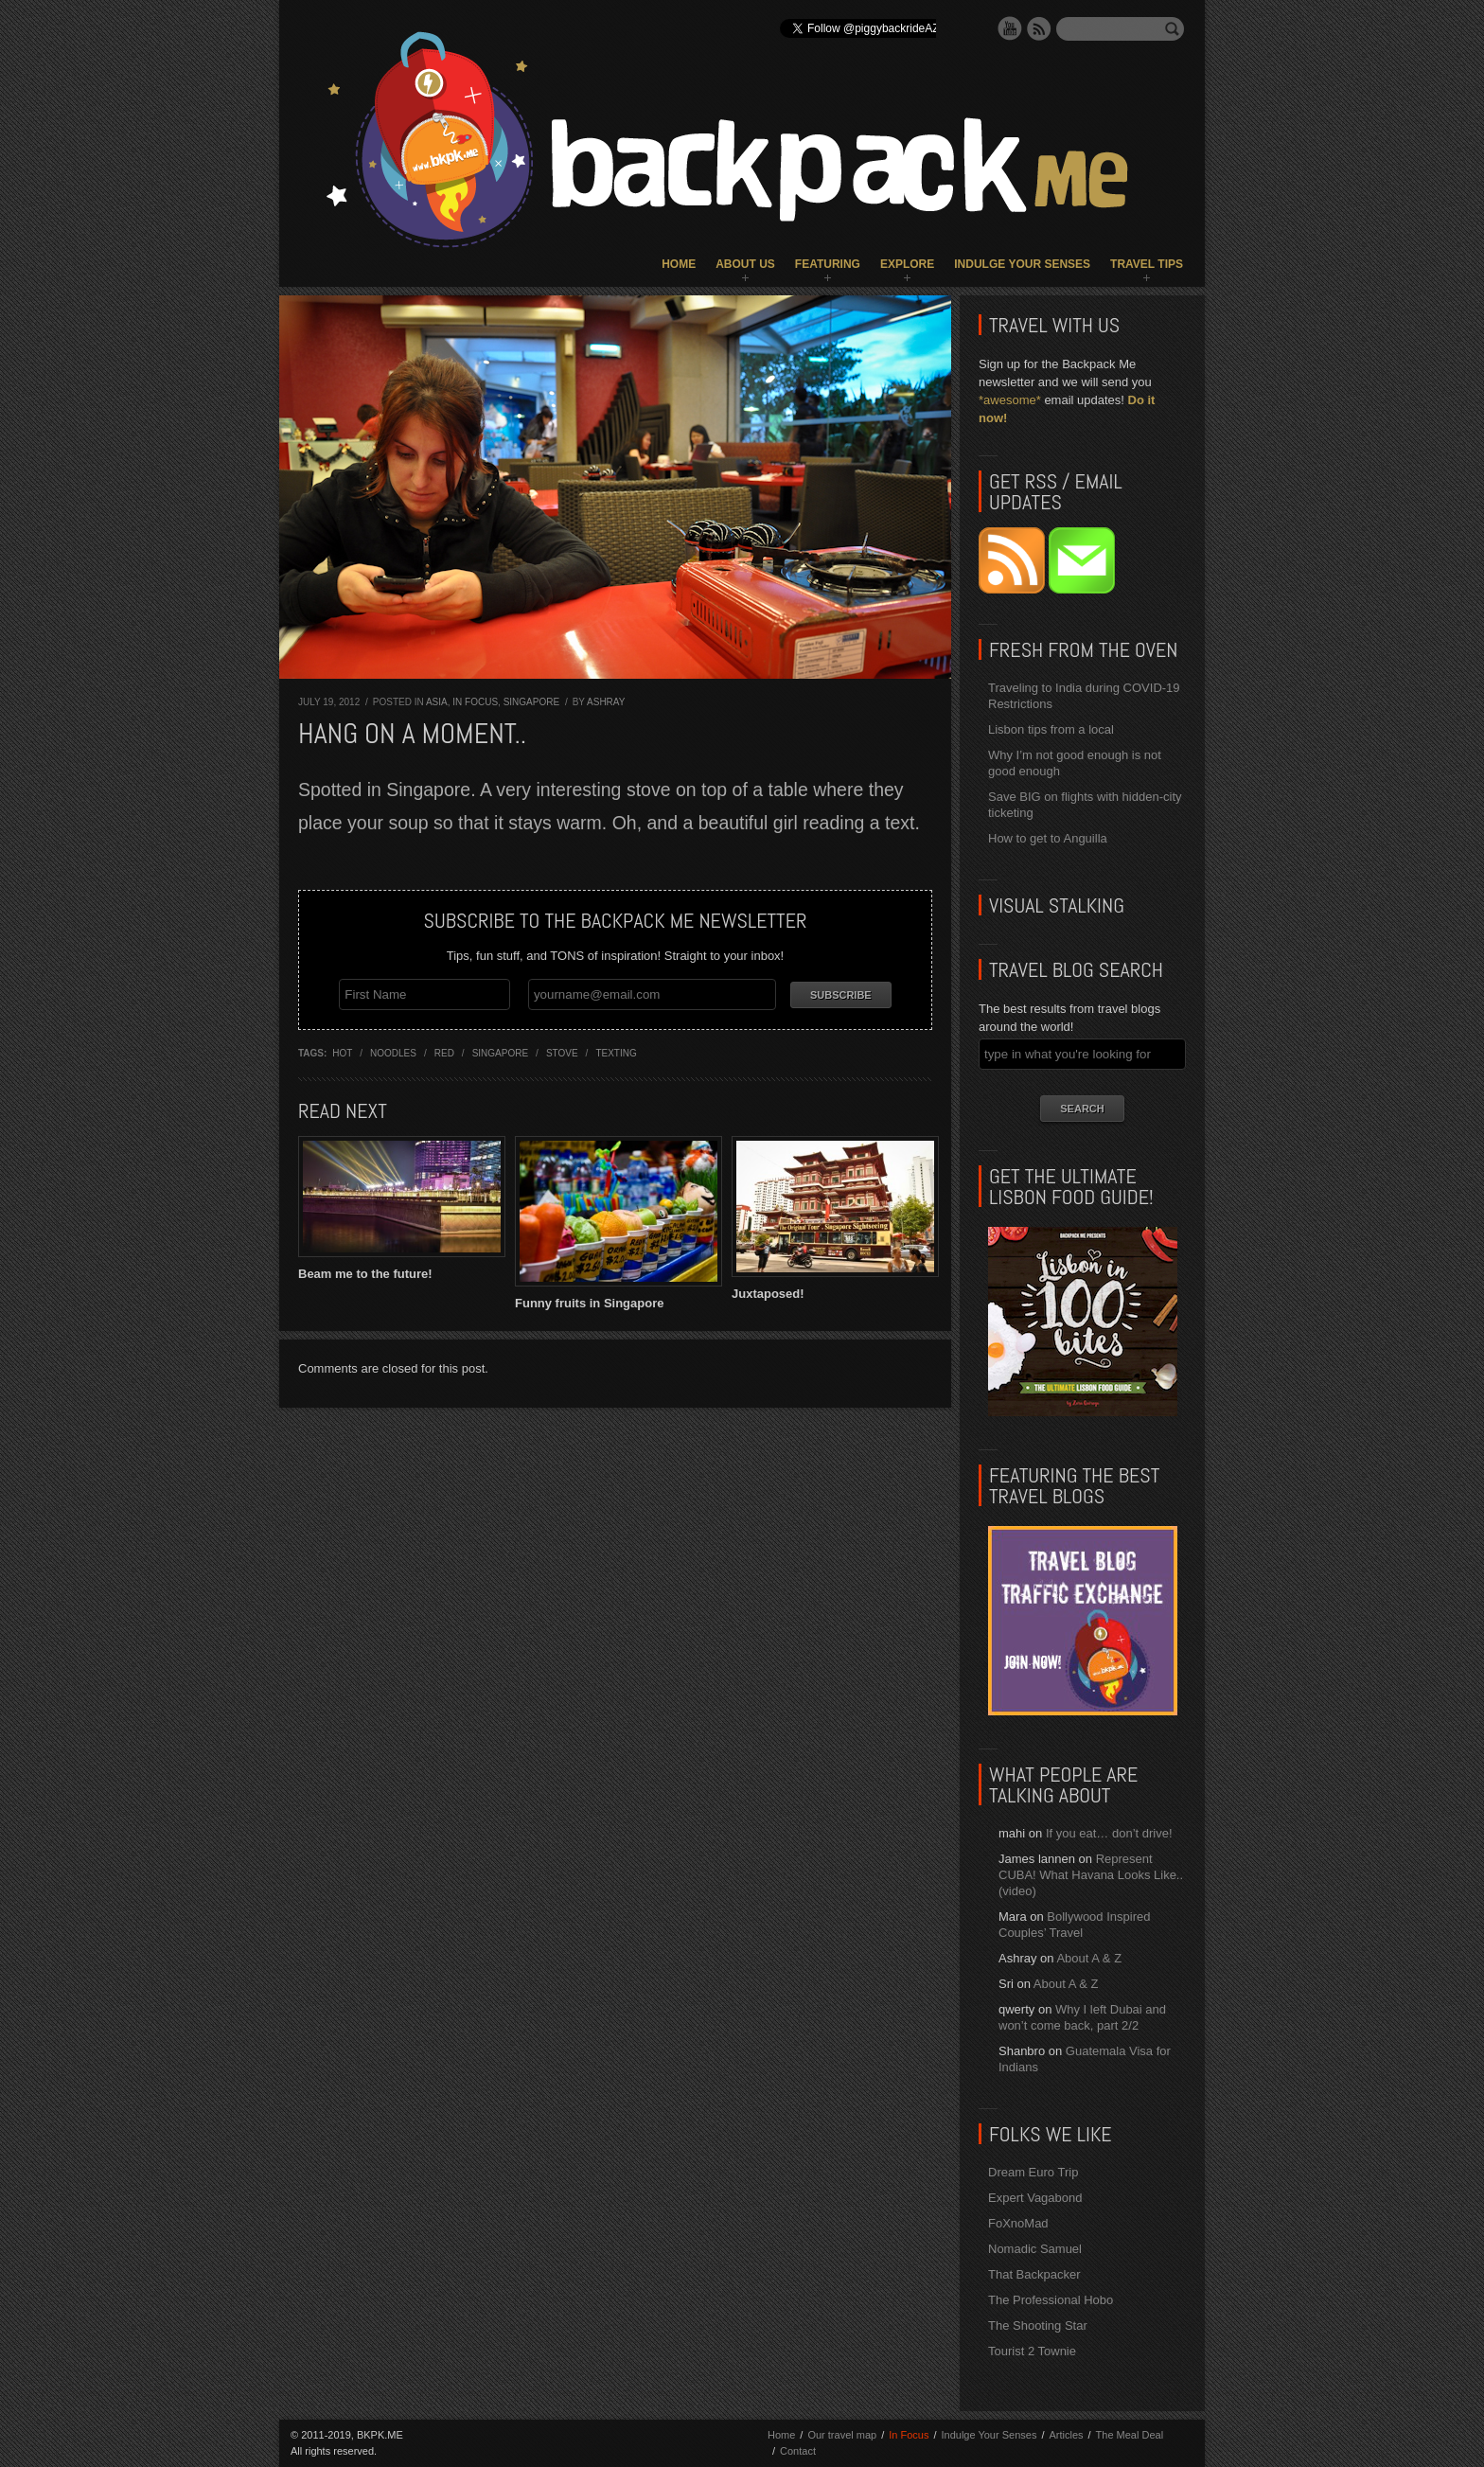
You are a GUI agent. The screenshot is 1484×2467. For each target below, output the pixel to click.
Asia (437, 702)
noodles (393, 1053)
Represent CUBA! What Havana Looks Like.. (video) (1090, 1875)
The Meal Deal (1130, 2434)
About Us (745, 264)
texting (615, 1053)
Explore (907, 264)
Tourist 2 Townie (1032, 2351)
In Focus (475, 702)
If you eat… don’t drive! (1109, 1833)
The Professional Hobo (1050, 2300)
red (444, 1053)
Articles (1066, 2434)
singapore (500, 1053)
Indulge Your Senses (1022, 264)
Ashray (606, 702)
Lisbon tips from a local (1051, 729)
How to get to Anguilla (1047, 838)
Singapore (531, 702)
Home (679, 264)
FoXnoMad (1018, 2223)
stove (562, 1053)
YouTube (1010, 28)
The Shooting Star (1037, 2325)
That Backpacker (1034, 2274)
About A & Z (1089, 1958)
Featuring (827, 264)
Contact (798, 2451)
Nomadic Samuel (1035, 2249)
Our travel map (841, 2434)
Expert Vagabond (1035, 2198)
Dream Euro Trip (1033, 2172)
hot (342, 1053)
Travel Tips (1146, 264)
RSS (1039, 28)
